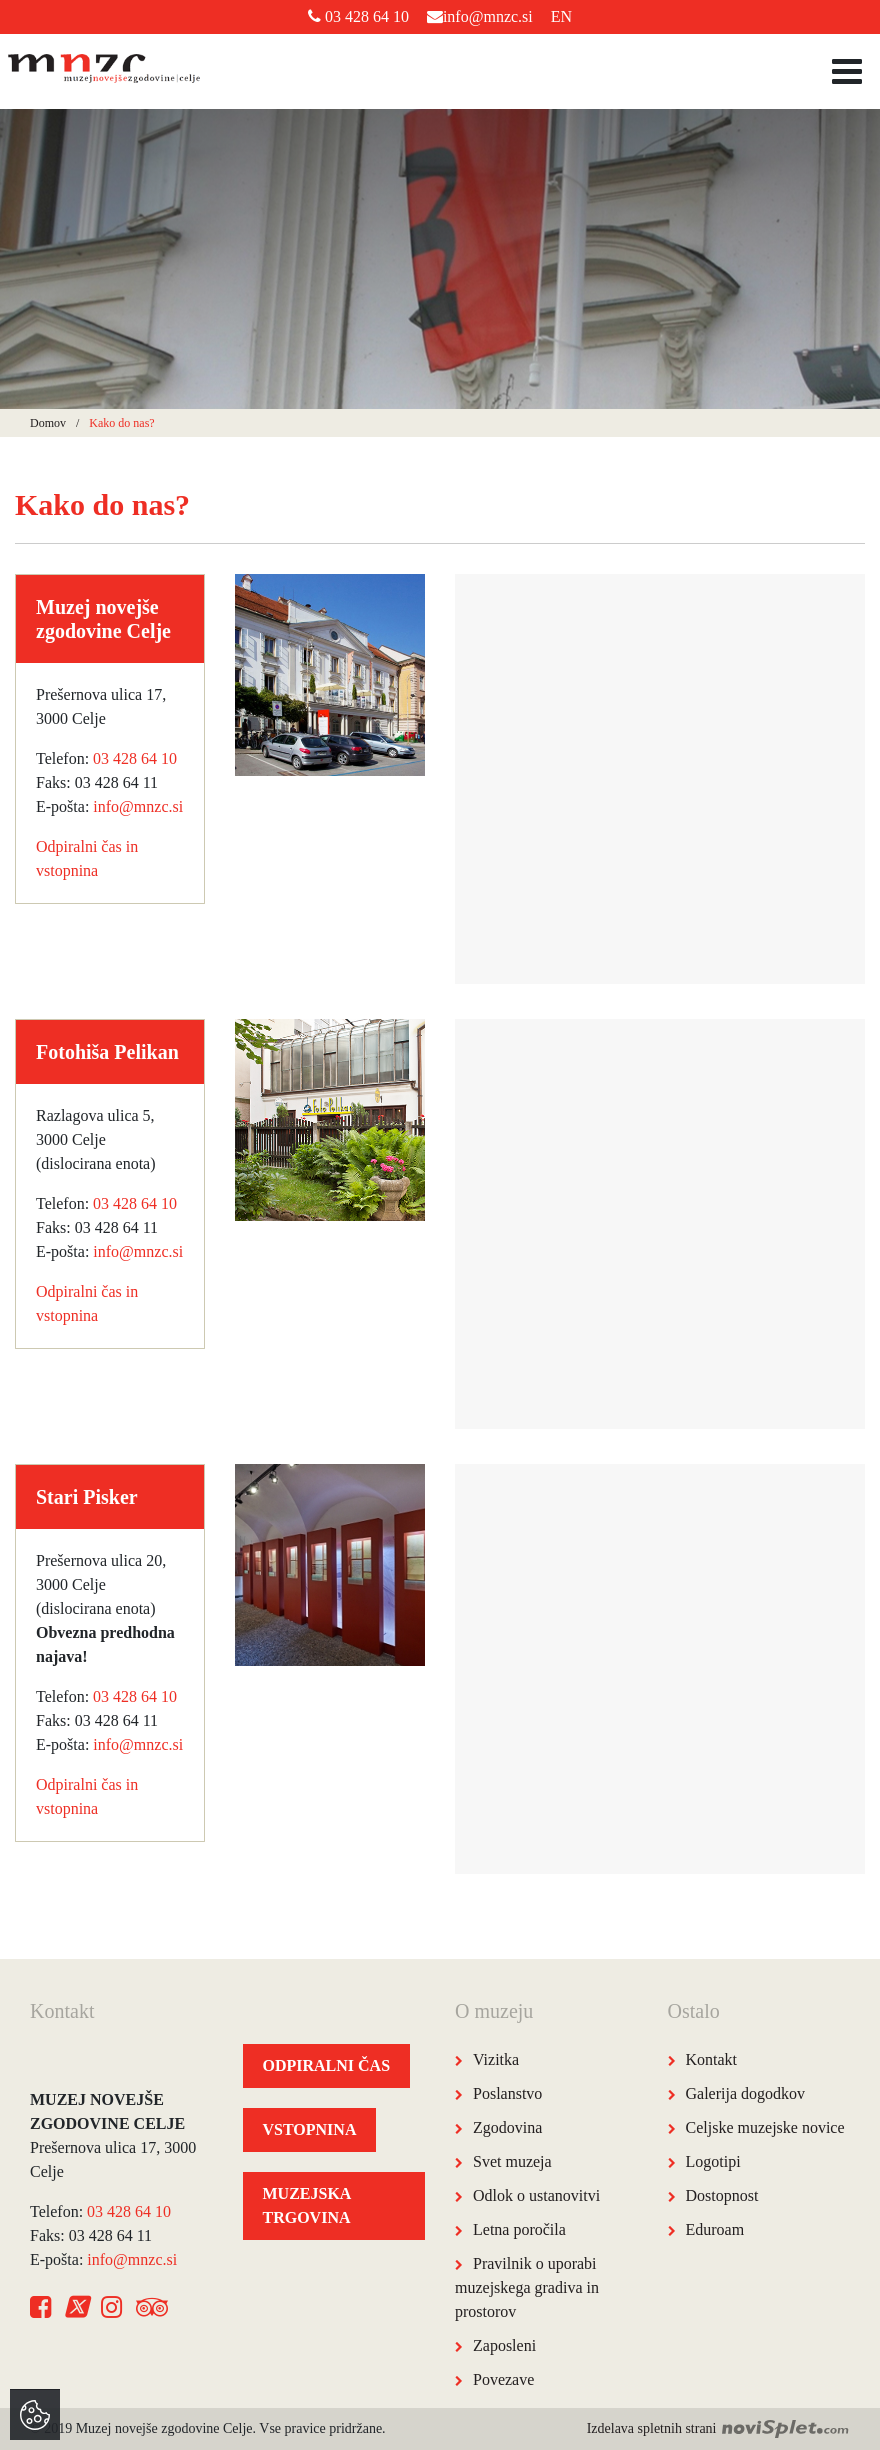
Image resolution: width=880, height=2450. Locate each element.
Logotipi (713, 2161)
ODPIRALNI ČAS (327, 2065)
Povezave (503, 2379)
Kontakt (712, 2059)
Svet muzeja (512, 2161)
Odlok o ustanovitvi (536, 2195)
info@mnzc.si (480, 16)
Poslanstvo (507, 2093)
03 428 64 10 (358, 16)
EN (561, 16)
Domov (48, 423)
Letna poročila (519, 2229)
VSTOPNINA (310, 2129)
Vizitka (496, 2059)
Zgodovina (507, 2127)
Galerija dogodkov (746, 2093)
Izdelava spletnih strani (718, 2428)
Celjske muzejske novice (765, 2127)
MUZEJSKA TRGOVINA (307, 2205)
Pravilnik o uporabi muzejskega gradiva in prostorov (527, 2287)
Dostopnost (722, 2195)
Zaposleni (504, 2345)
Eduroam (715, 2229)
